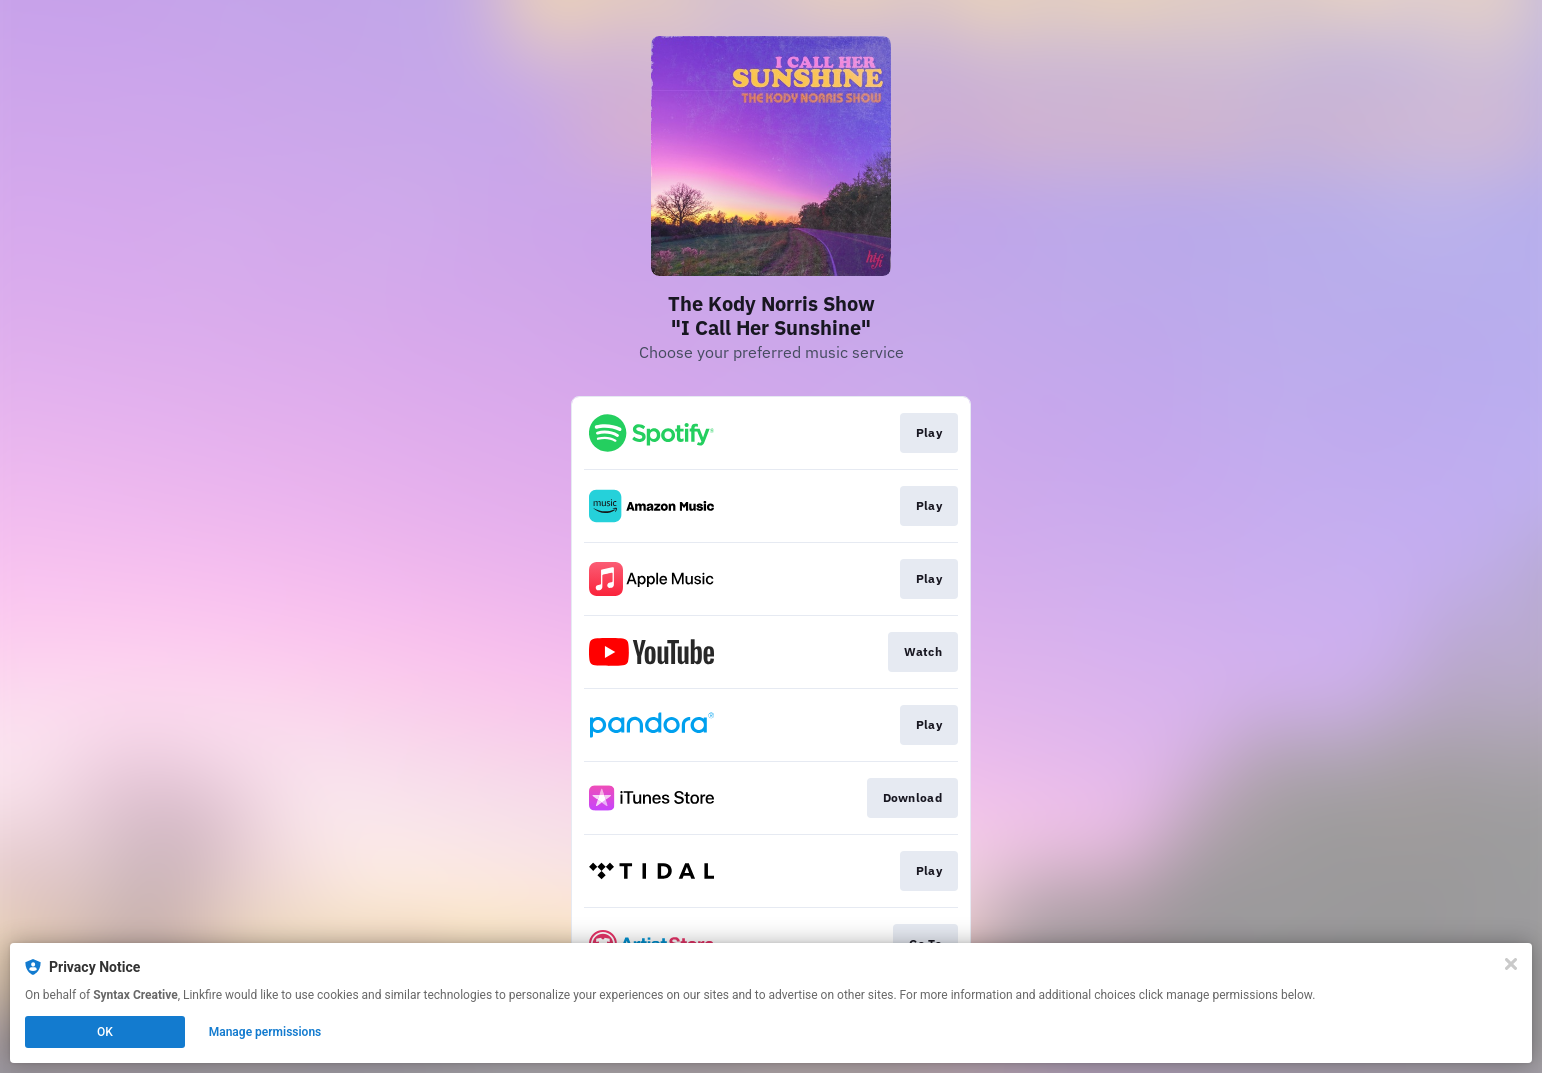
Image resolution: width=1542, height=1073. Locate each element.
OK (105, 1032)
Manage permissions (265, 1032)
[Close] (1511, 964)
